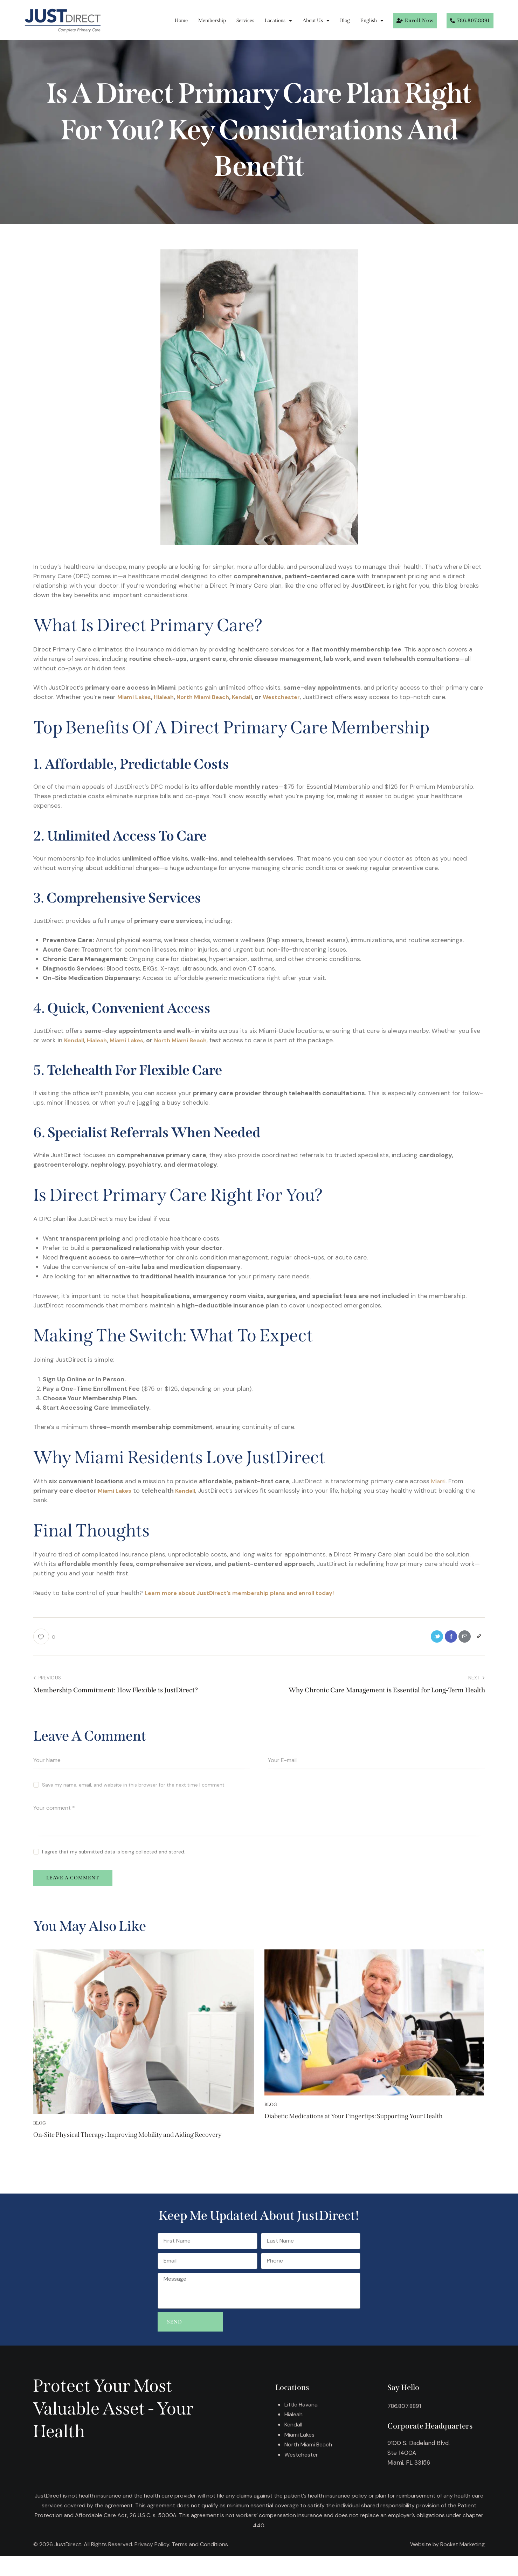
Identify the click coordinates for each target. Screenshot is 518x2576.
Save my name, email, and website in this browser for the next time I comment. (134, 1787)
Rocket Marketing (462, 2564)
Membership (212, 20)
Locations (278, 21)
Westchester (298, 697)
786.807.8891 (405, 2426)
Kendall (255, 697)
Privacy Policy (151, 2564)
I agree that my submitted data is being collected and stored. (113, 1854)
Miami (439, 1481)
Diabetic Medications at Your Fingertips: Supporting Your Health (370, 2128)
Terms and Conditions (200, 2564)
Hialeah (169, 697)
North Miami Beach (213, 697)
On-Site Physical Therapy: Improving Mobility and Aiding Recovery (139, 2146)
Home (181, 20)
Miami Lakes (136, 697)
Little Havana (302, 2425)
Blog (345, 20)
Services (245, 20)
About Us (316, 21)
